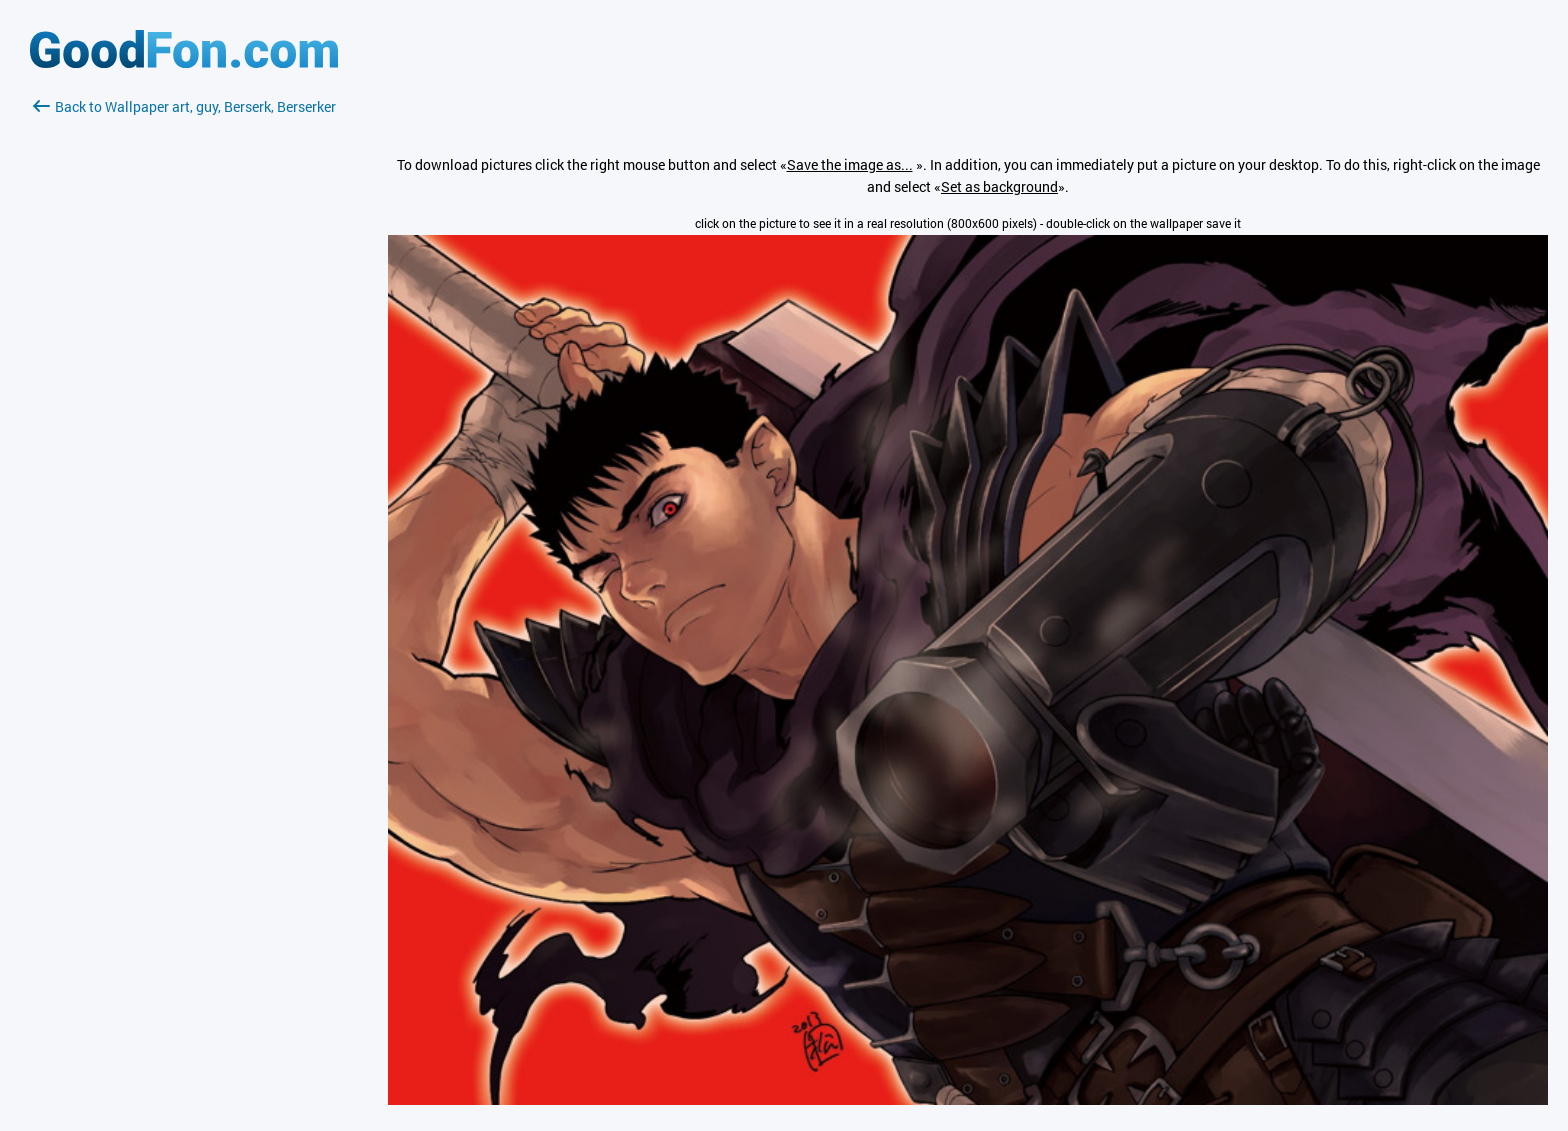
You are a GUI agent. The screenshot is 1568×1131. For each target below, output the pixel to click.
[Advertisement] (184, 355)
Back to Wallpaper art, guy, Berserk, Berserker (184, 106)
